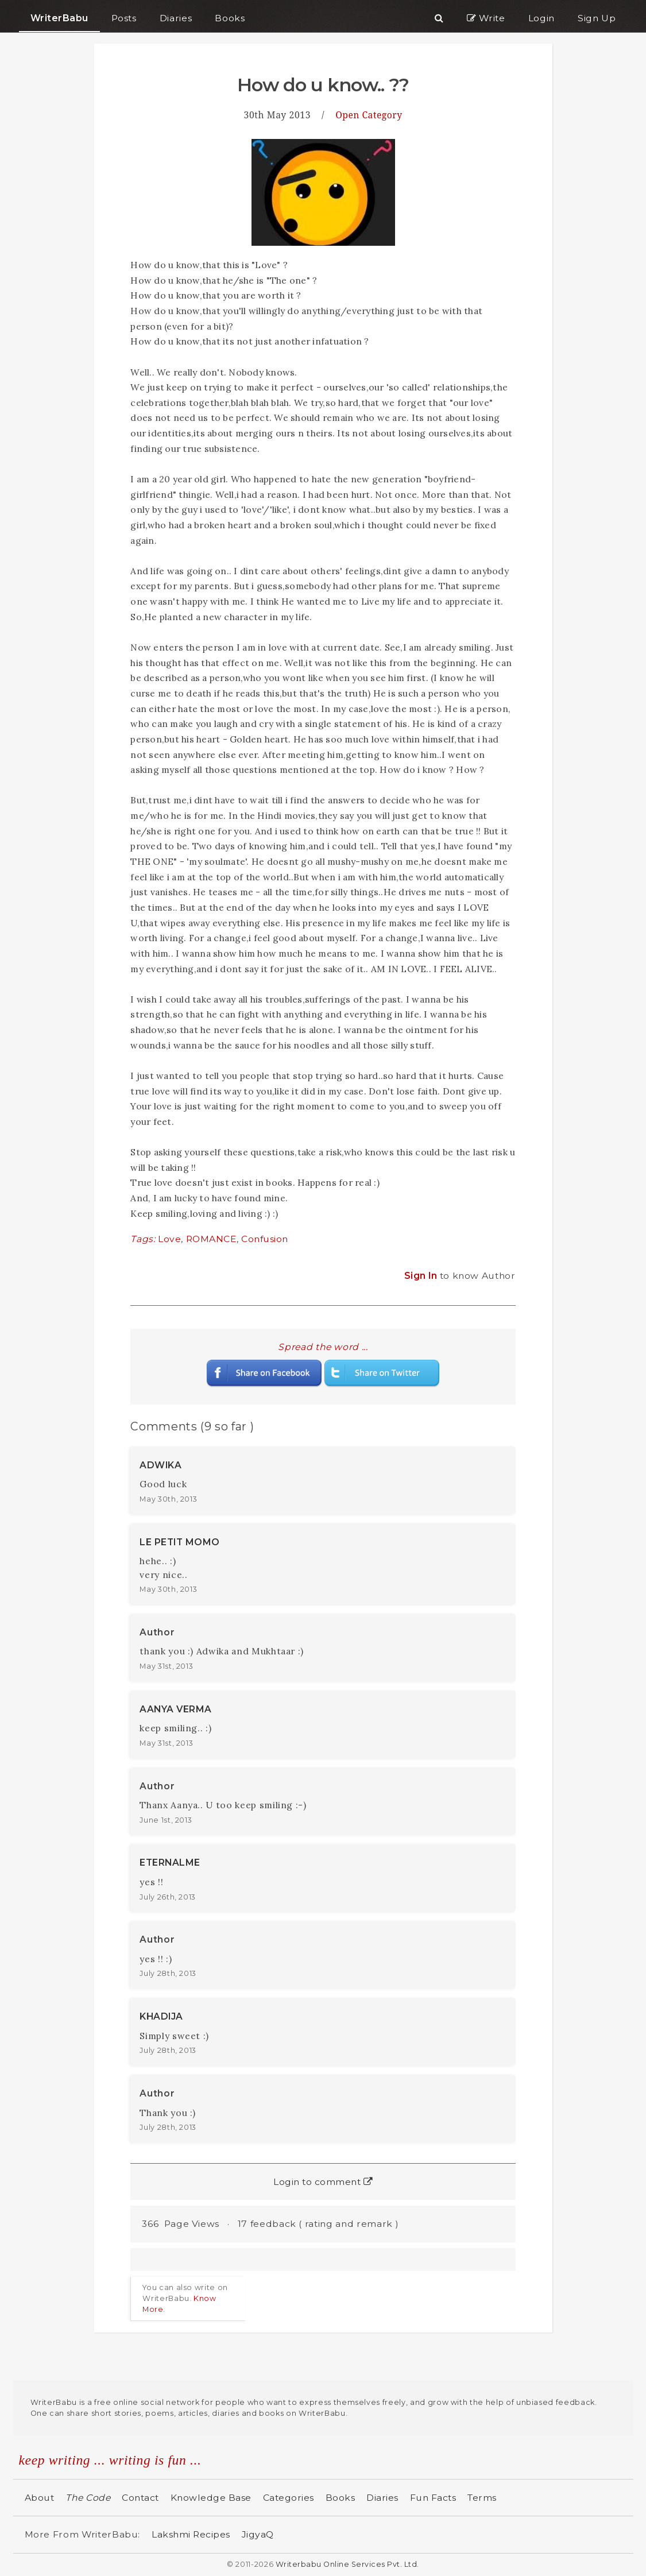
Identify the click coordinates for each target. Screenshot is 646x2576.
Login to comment (323, 2181)
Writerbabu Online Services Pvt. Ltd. (347, 2564)
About (40, 2497)
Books (340, 2497)
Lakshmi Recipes (191, 2534)
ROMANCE (211, 1238)
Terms (482, 2497)
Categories (288, 2497)
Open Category (368, 115)
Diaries (382, 2497)
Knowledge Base (211, 2497)
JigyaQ (258, 2534)
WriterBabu (59, 18)
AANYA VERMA (176, 1709)
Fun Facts (433, 2497)
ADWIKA (160, 1465)
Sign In (422, 1275)
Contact (140, 2497)
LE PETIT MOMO (180, 1542)
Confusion (264, 1238)
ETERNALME (170, 1862)
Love (169, 1238)
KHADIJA (161, 2016)
